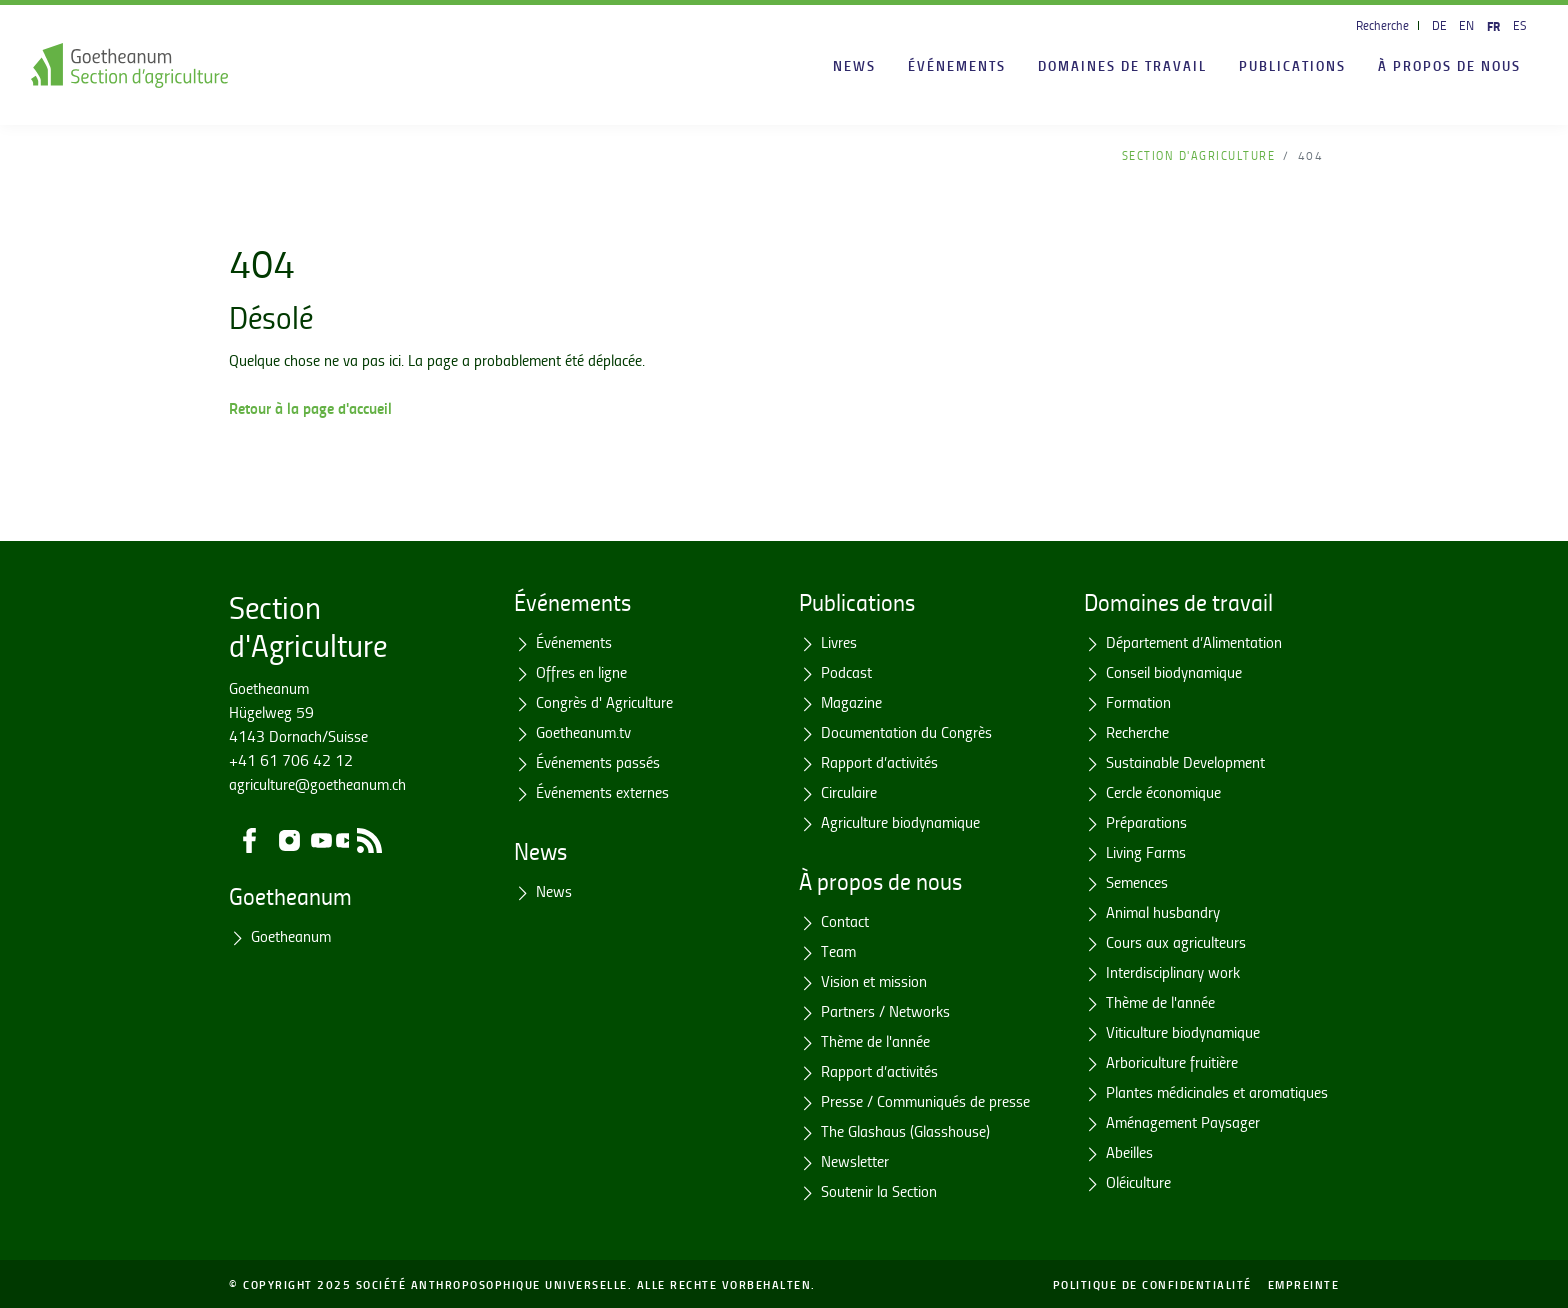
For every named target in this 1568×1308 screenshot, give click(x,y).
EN (1466, 25)
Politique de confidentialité (1152, 1284)
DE (1439, 25)
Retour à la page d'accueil (310, 407)
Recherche (1382, 25)
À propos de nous (1449, 65)
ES (1520, 25)
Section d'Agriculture (1199, 155)
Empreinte (1304, 1284)
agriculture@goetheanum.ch (317, 784)
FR (1493, 25)
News (854, 65)
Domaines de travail (1122, 65)
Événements (957, 65)
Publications (1292, 65)
